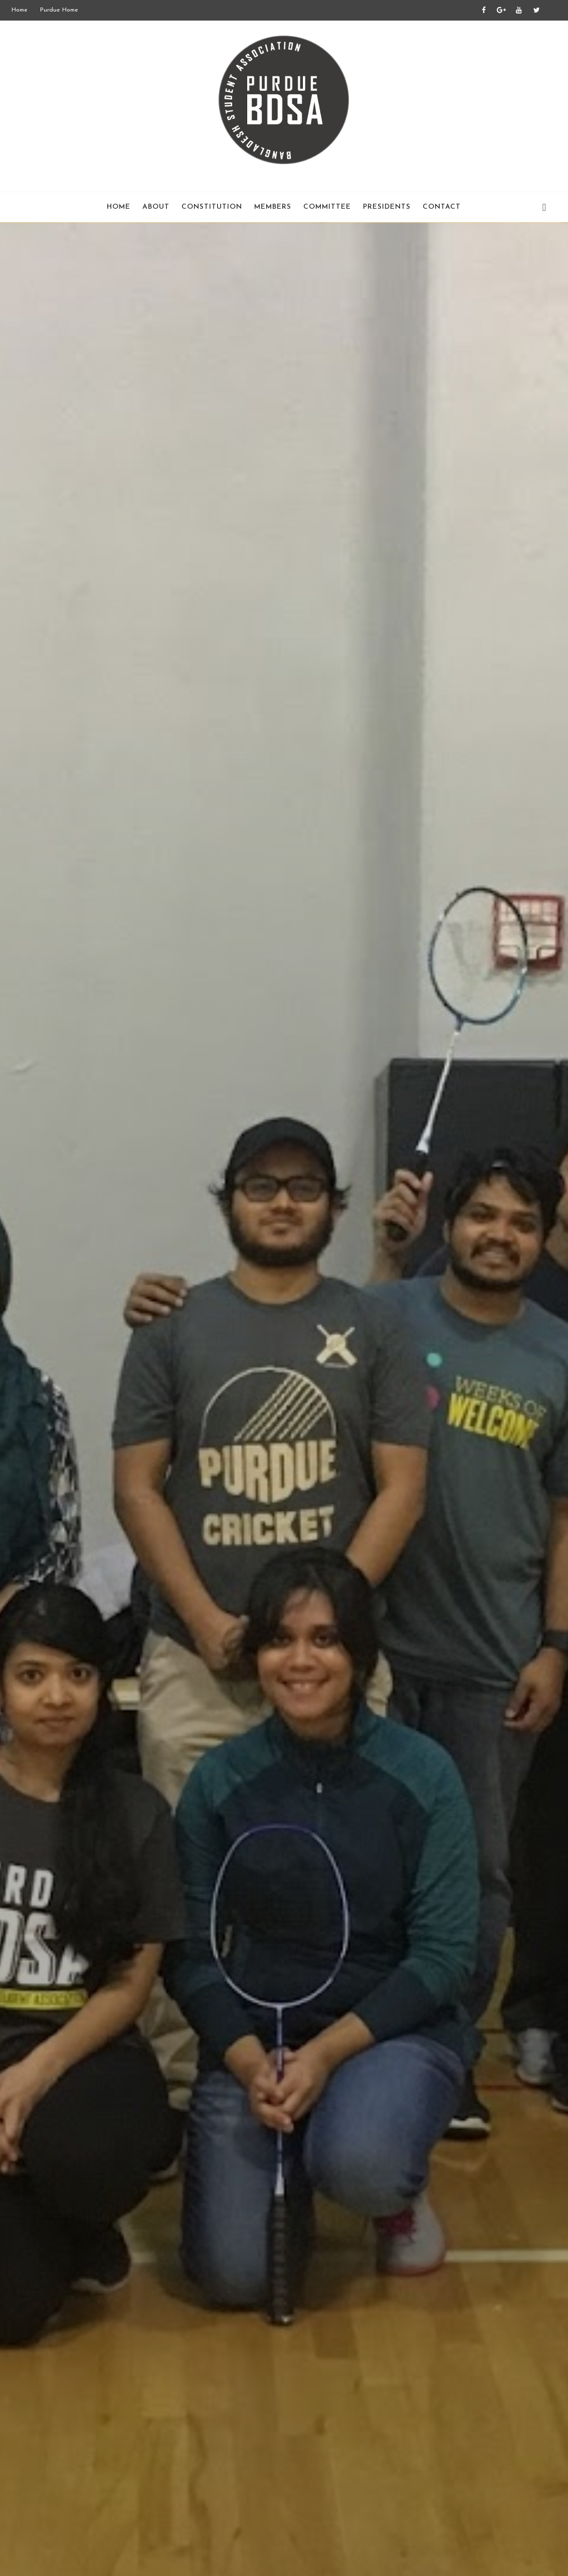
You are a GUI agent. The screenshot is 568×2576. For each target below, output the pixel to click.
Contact (442, 207)
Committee (327, 207)
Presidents (387, 207)
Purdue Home (59, 10)
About (155, 207)
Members (272, 207)
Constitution (211, 207)
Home (20, 10)
